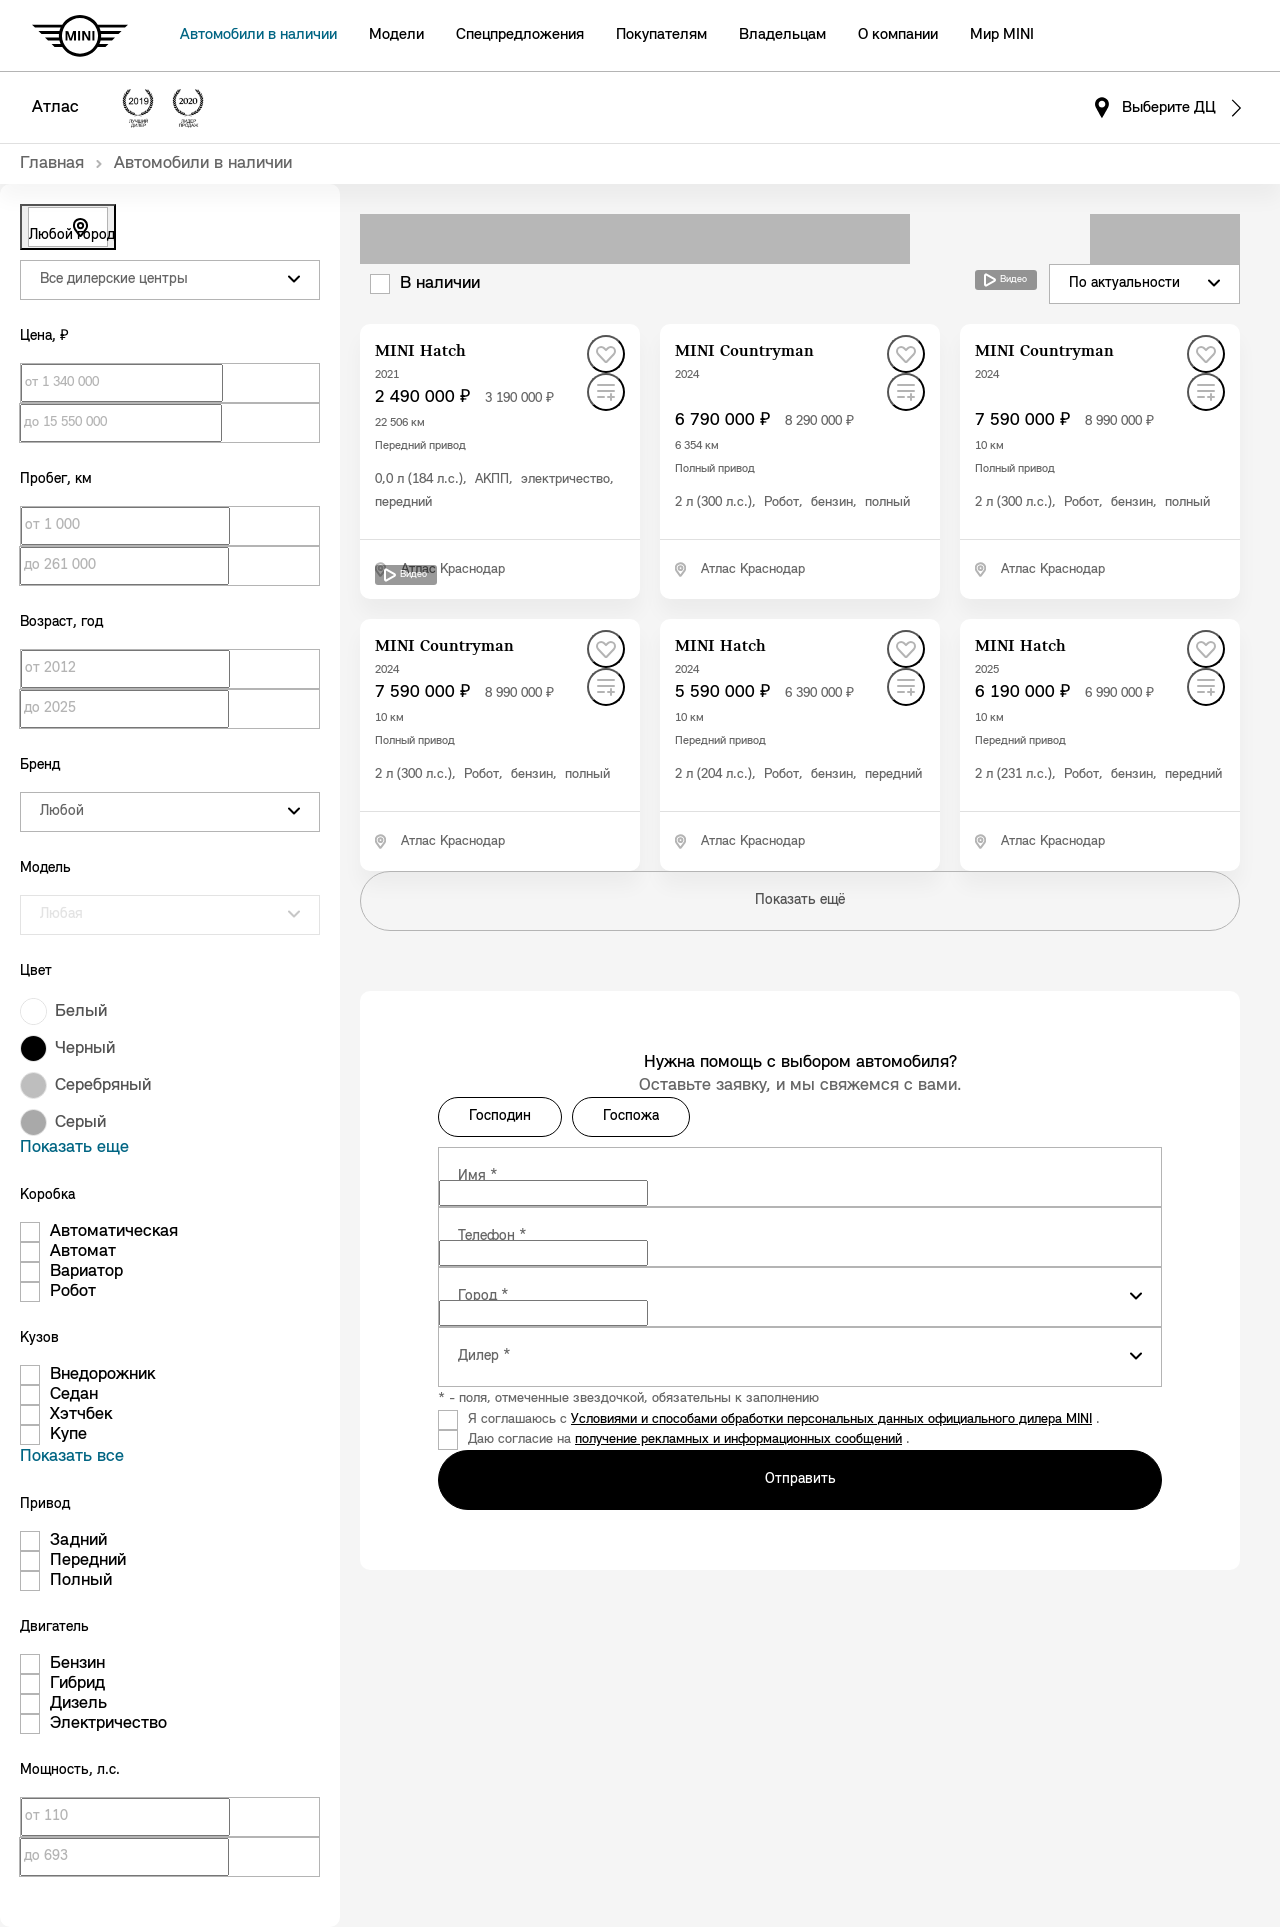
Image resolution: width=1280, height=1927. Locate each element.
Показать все (72, 1456)
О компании (898, 35)
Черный (85, 1048)
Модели (396, 35)
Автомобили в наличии (258, 35)
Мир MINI (1002, 35)
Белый (81, 1011)
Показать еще (74, 1147)
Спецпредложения (520, 35)
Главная (52, 163)
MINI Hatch (420, 351)
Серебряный (103, 1085)
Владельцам (782, 35)
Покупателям (661, 35)
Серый (80, 1122)
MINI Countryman (744, 351)
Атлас (55, 107)
